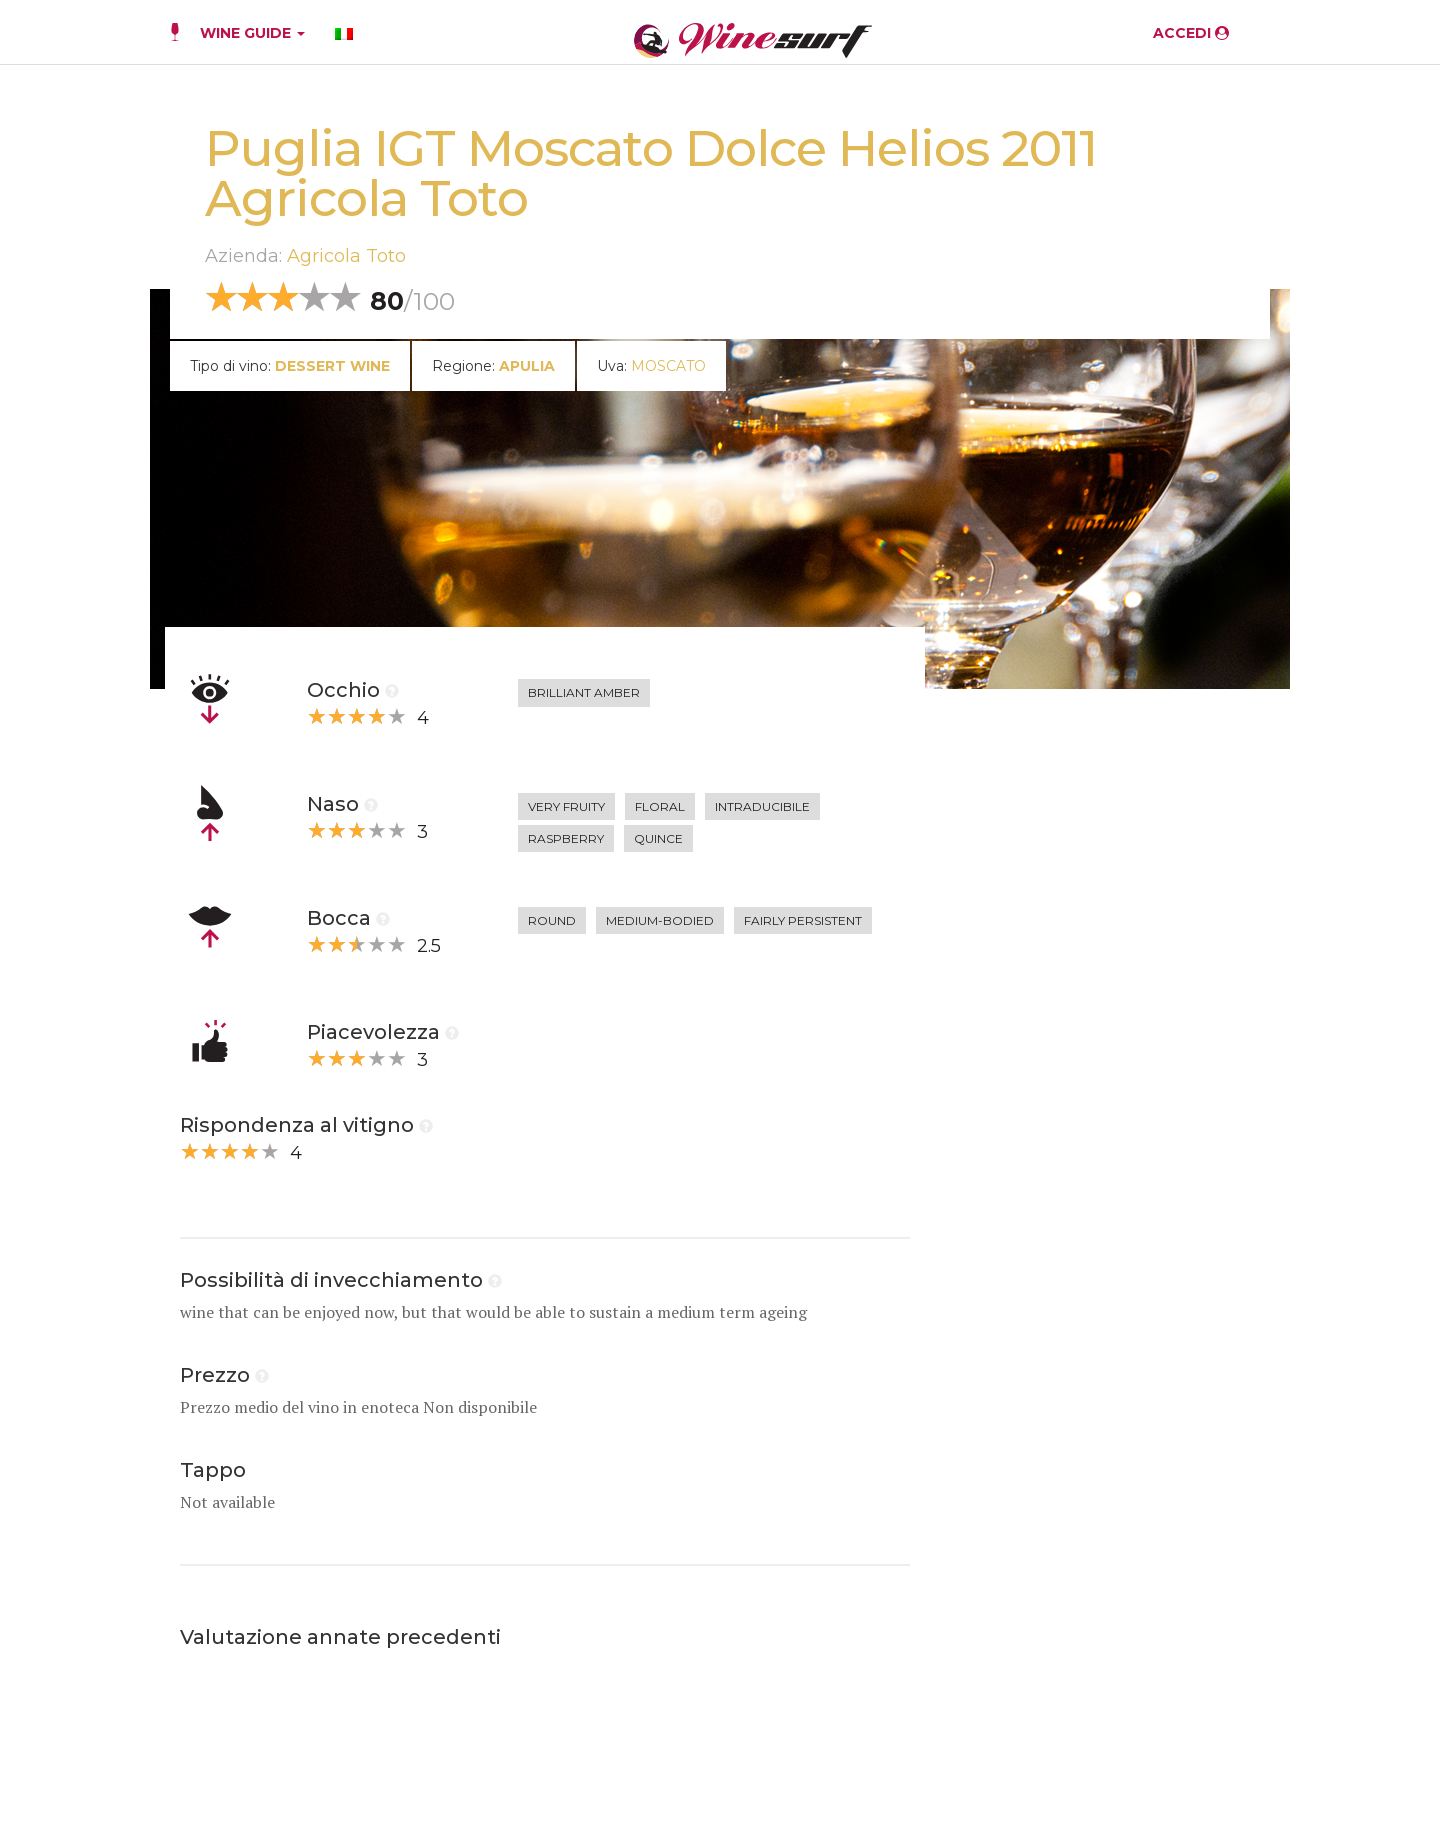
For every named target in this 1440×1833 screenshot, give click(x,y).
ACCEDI (1191, 33)
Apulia (527, 366)
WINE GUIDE (252, 33)
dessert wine (332, 366)
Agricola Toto (346, 256)
